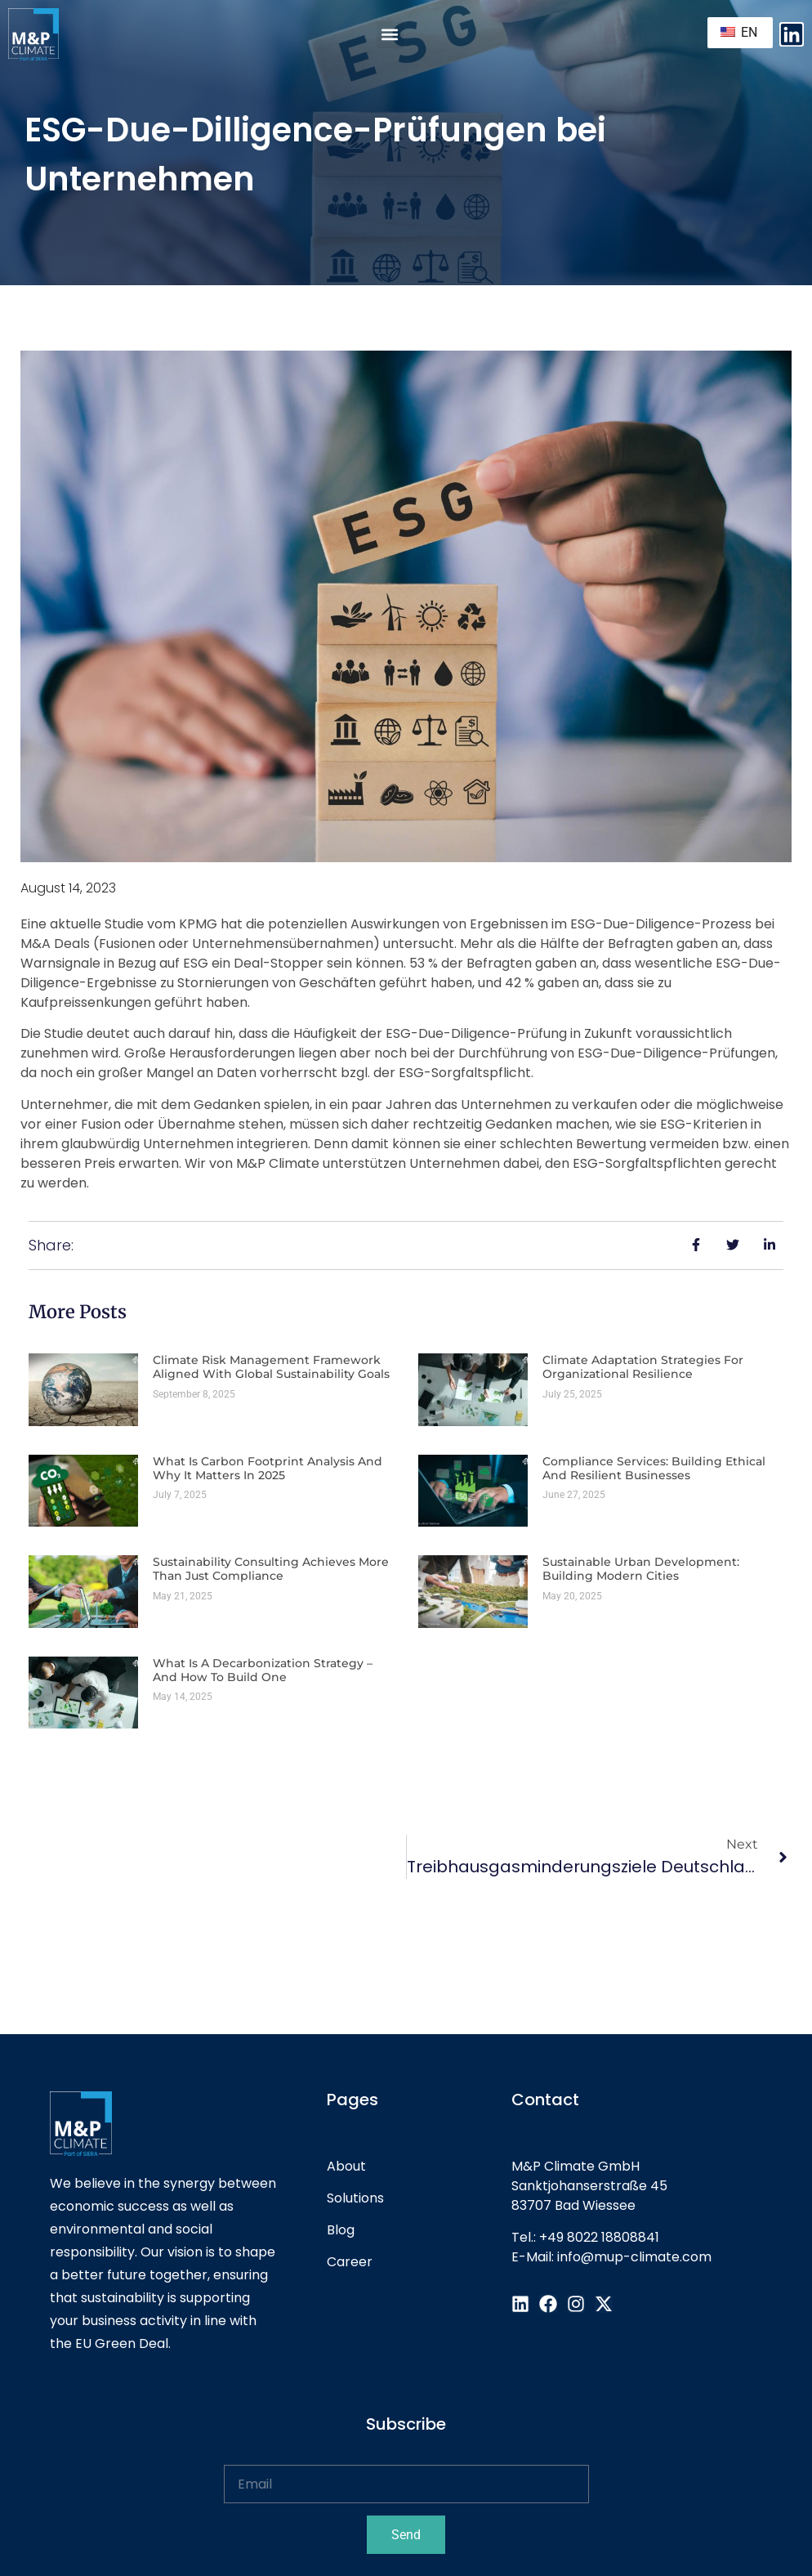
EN (739, 32)
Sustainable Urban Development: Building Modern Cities (640, 1568)
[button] (390, 34)
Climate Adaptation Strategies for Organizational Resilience (642, 1367)
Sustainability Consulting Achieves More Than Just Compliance (271, 1568)
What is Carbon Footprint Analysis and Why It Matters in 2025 (267, 1468)
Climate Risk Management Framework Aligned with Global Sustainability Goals (271, 1367)
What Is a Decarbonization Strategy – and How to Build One (263, 1670)
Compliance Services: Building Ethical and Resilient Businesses (653, 1468)
